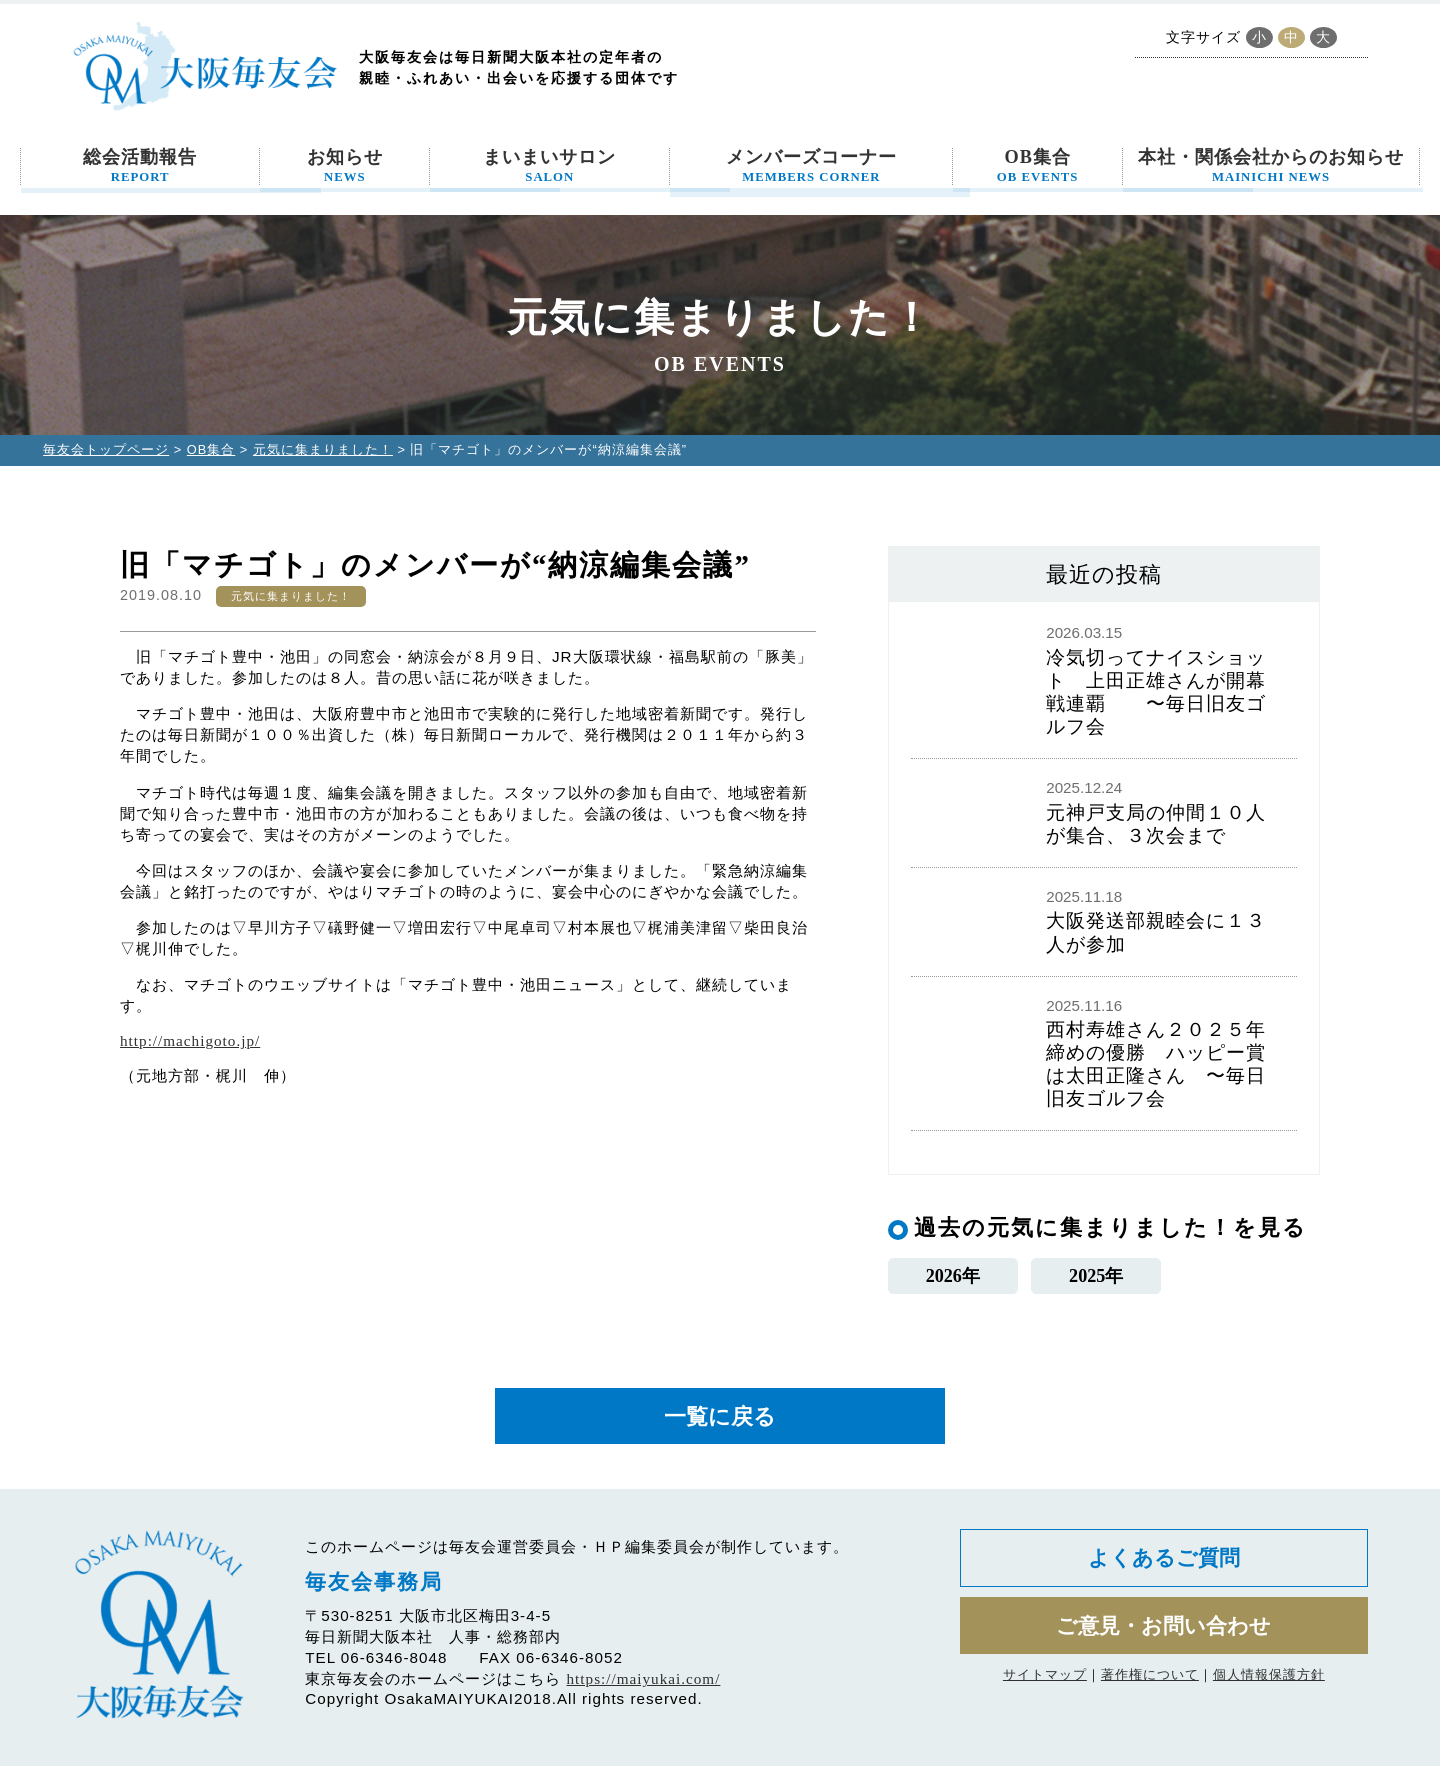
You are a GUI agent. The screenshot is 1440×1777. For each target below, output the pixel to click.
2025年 (1096, 1278)
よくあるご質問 (1163, 1572)
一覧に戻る (720, 1424)
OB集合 (1038, 166)
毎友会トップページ (106, 449)
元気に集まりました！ (323, 449)
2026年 (952, 1278)
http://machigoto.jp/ (190, 1040)
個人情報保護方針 (1269, 1697)
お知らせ (345, 166)
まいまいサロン (549, 166)
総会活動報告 (140, 166)
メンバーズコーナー (811, 166)
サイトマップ (1045, 1697)
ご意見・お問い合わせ (1163, 1645)
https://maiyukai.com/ (644, 1690)
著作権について (1150, 1697)
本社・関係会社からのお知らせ (1271, 166)
